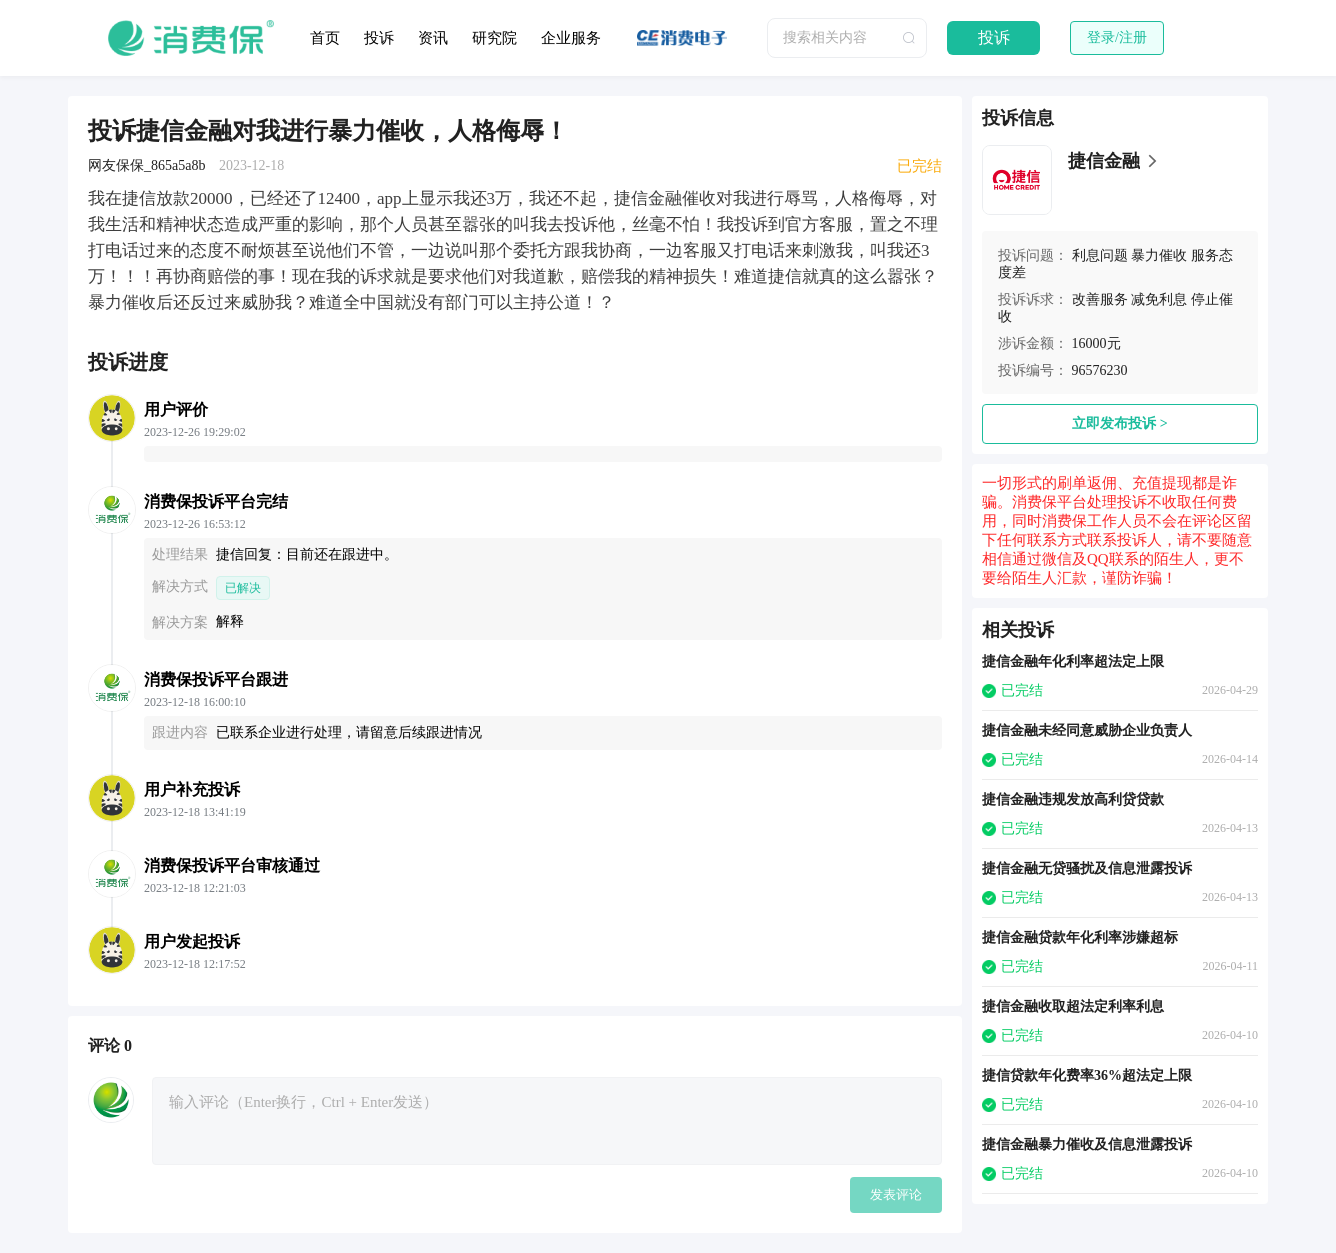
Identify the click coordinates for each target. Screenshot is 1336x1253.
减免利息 (1159, 299)
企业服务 (571, 38)
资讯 (433, 38)
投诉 (379, 38)
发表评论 (896, 1194)
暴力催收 (1159, 255)
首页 (325, 38)
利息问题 (1100, 255)
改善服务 (1100, 299)
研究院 (494, 38)
